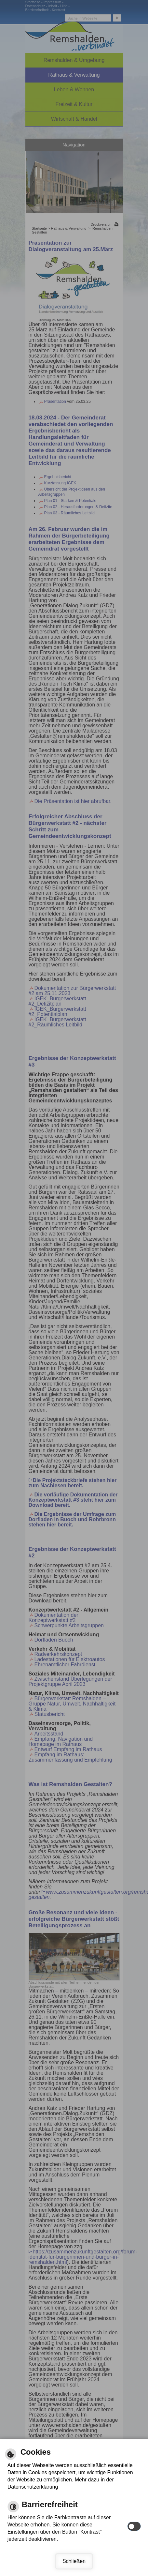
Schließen (74, 2561)
